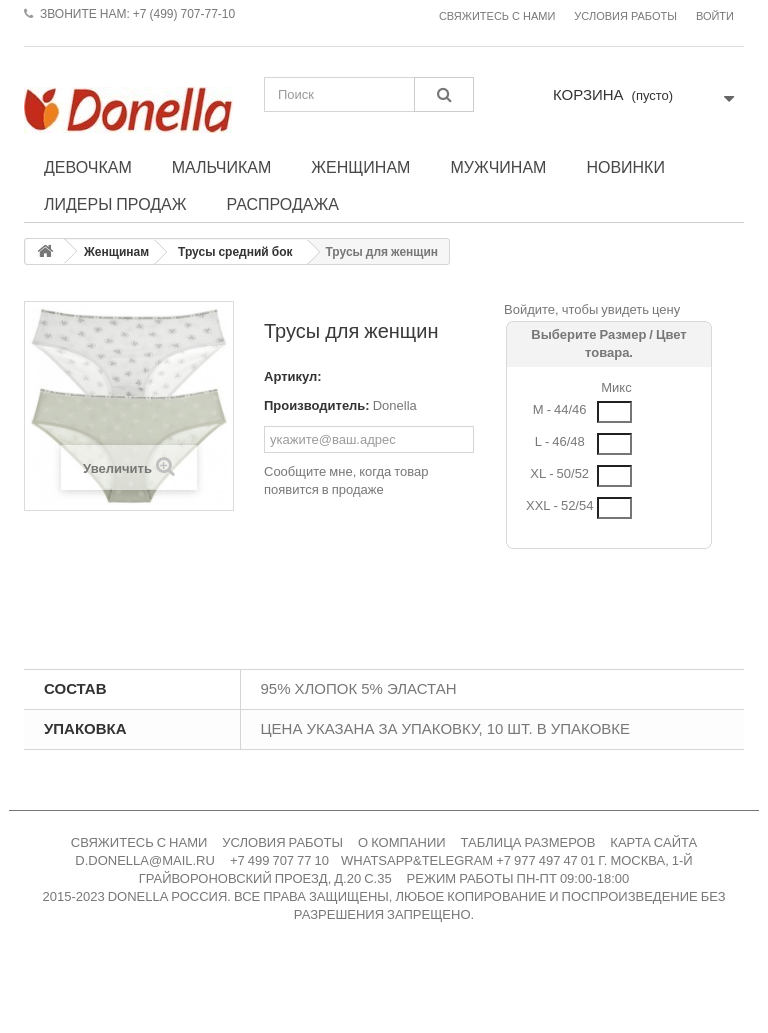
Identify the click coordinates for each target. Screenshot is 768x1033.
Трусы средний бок (235, 252)
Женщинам (360, 167)
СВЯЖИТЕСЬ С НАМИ (139, 842)
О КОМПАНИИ (402, 842)
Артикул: (293, 376)
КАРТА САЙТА (653, 842)
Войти (715, 16)
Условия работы (625, 16)
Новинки (625, 167)
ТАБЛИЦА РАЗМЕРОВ (528, 842)
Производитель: (317, 405)
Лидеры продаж (115, 204)
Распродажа (283, 204)
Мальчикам (222, 167)
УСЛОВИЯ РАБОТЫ (282, 842)
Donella (395, 405)
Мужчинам (498, 167)
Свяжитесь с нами (497, 16)
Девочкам (88, 167)
